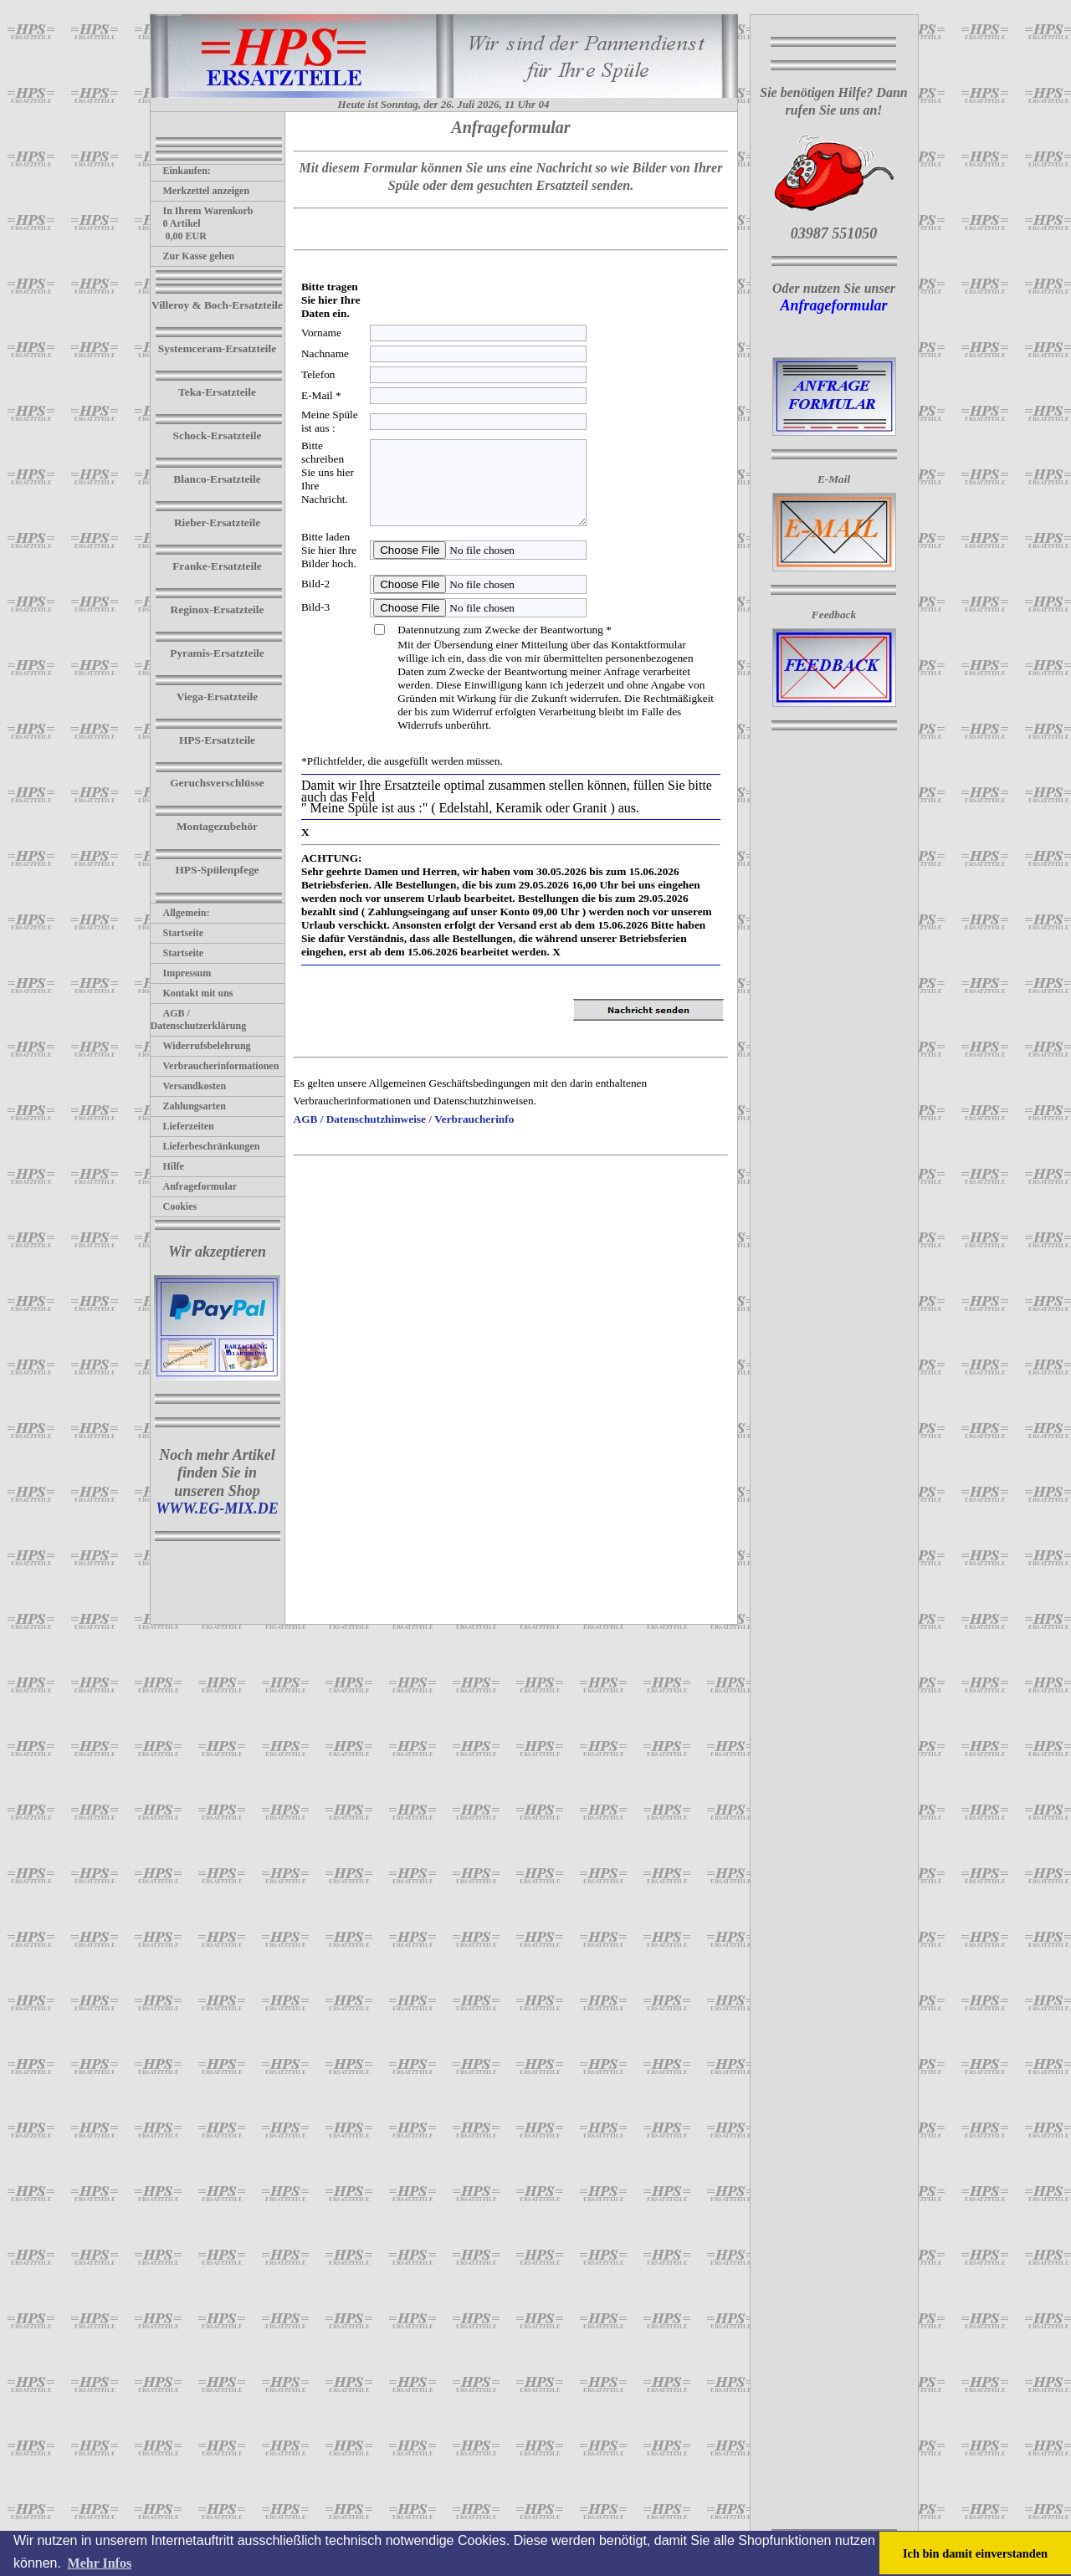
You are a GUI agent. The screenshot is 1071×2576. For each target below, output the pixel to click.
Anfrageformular (194, 1186)
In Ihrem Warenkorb (202, 211)
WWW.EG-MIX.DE (217, 1508)
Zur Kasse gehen (193, 256)
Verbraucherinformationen (215, 1066)
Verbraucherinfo (474, 1119)
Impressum (181, 973)
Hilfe (167, 1166)
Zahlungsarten (188, 1106)
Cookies (174, 1206)
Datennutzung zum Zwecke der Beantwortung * (504, 629)
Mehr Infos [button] (100, 2563)
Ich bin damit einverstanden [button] (975, 2553)
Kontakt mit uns (192, 993)
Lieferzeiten (182, 1126)
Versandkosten (189, 1086)
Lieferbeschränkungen (205, 1146)
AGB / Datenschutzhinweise (360, 1119)
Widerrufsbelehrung (201, 1046)
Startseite (177, 933)
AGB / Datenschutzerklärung (199, 1019)
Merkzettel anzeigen (200, 191)
